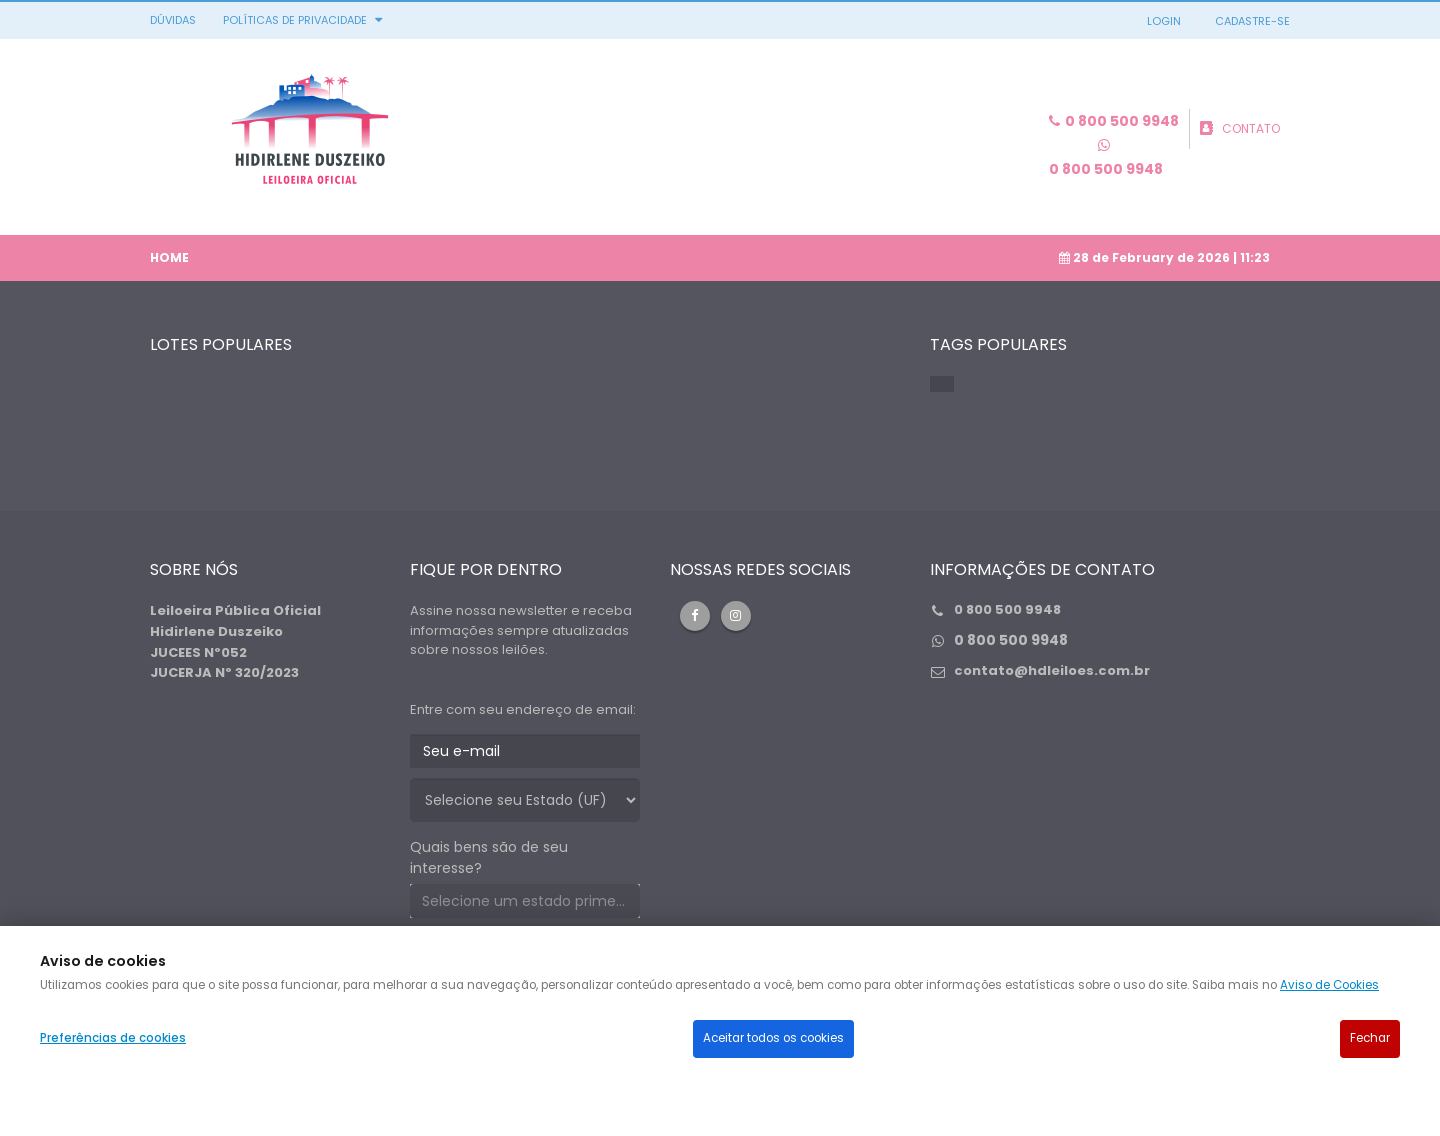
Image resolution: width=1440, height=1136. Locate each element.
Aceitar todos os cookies (773, 1038)
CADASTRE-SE (1252, 21)
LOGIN (1164, 21)
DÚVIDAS (173, 20)
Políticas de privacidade (295, 20)
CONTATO (1251, 128)
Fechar (1370, 1038)
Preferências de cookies (113, 1038)
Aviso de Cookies (1329, 985)
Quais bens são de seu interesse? (489, 857)
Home (169, 257)
